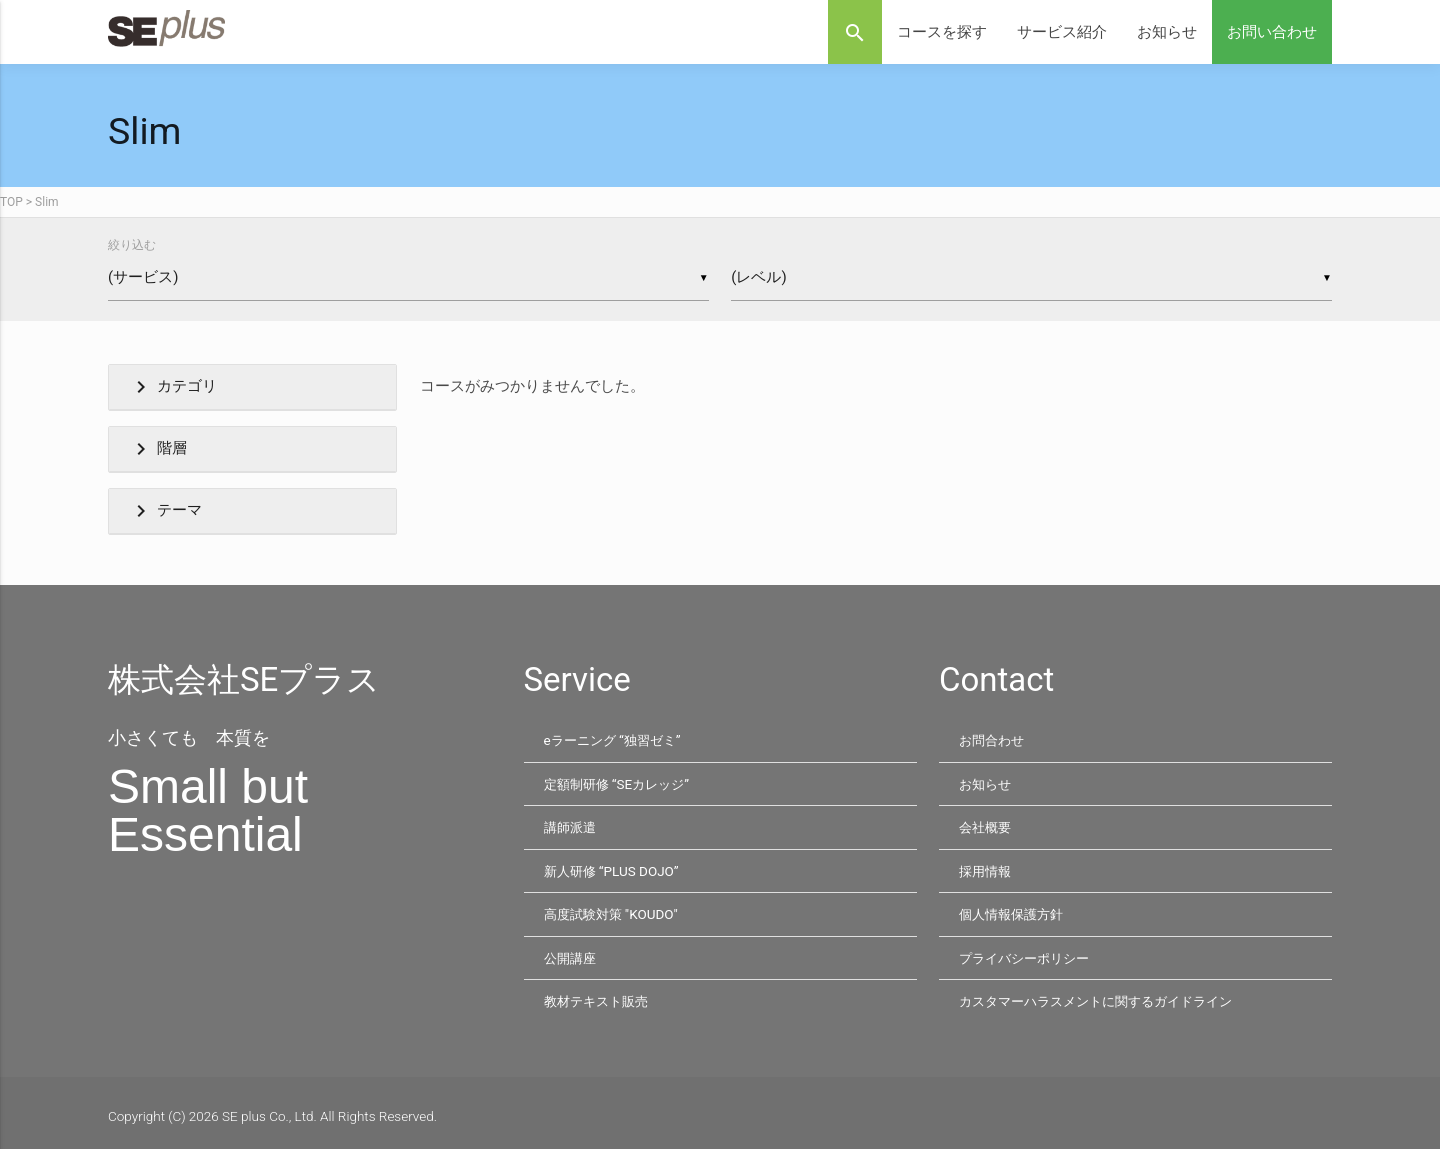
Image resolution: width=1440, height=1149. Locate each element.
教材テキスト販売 (600, 995)
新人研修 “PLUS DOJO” (613, 868)
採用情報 (987, 868)
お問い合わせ (1272, 32)
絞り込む (132, 245)
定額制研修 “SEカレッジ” (621, 783)
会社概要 (987, 825)
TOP (11, 202)
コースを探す (942, 32)
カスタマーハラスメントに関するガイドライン (1106, 995)
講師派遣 (572, 825)
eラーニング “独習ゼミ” (617, 740)
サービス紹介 (1062, 32)
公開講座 (572, 953)
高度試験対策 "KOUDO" (614, 910)
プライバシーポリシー (1029, 953)
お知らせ (1167, 32)
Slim (46, 202)
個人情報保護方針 (1015, 910)
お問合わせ (994, 740)
